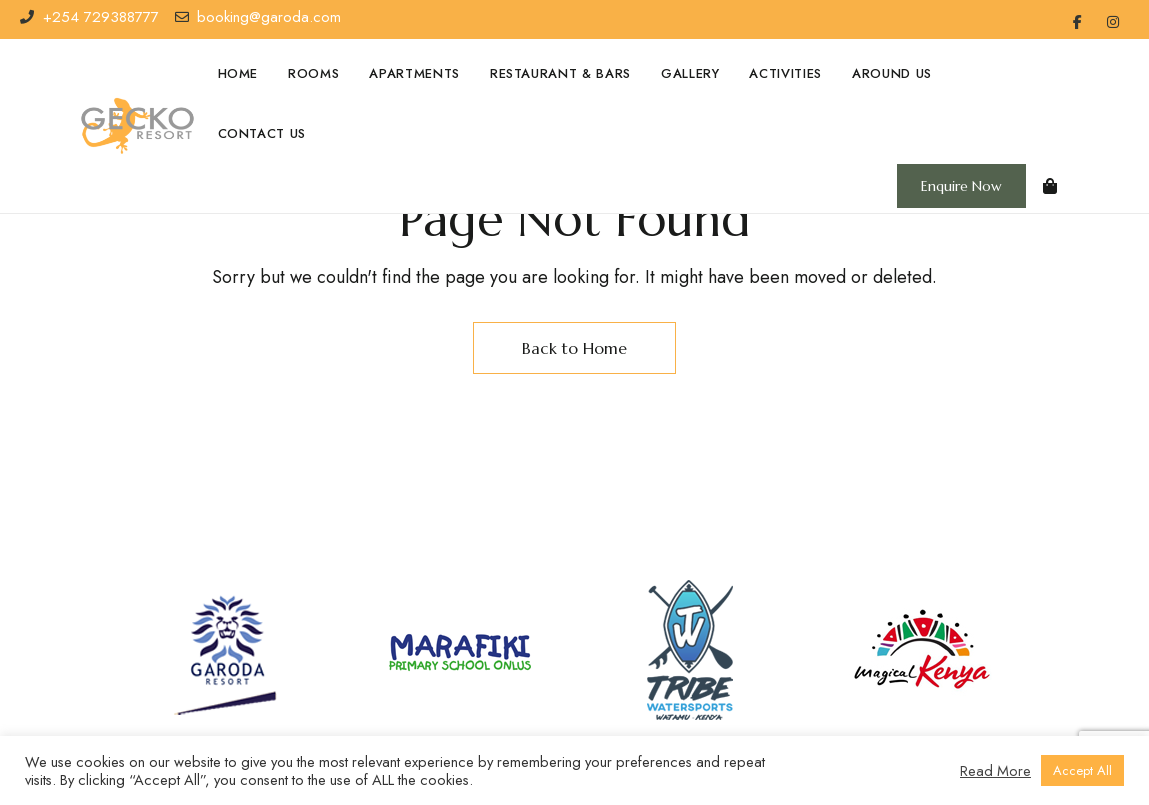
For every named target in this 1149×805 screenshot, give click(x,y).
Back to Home (574, 348)
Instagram (1113, 22)
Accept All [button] (1082, 770)
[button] (961, 186)
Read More (995, 771)
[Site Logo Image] (137, 126)
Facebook (1077, 22)
